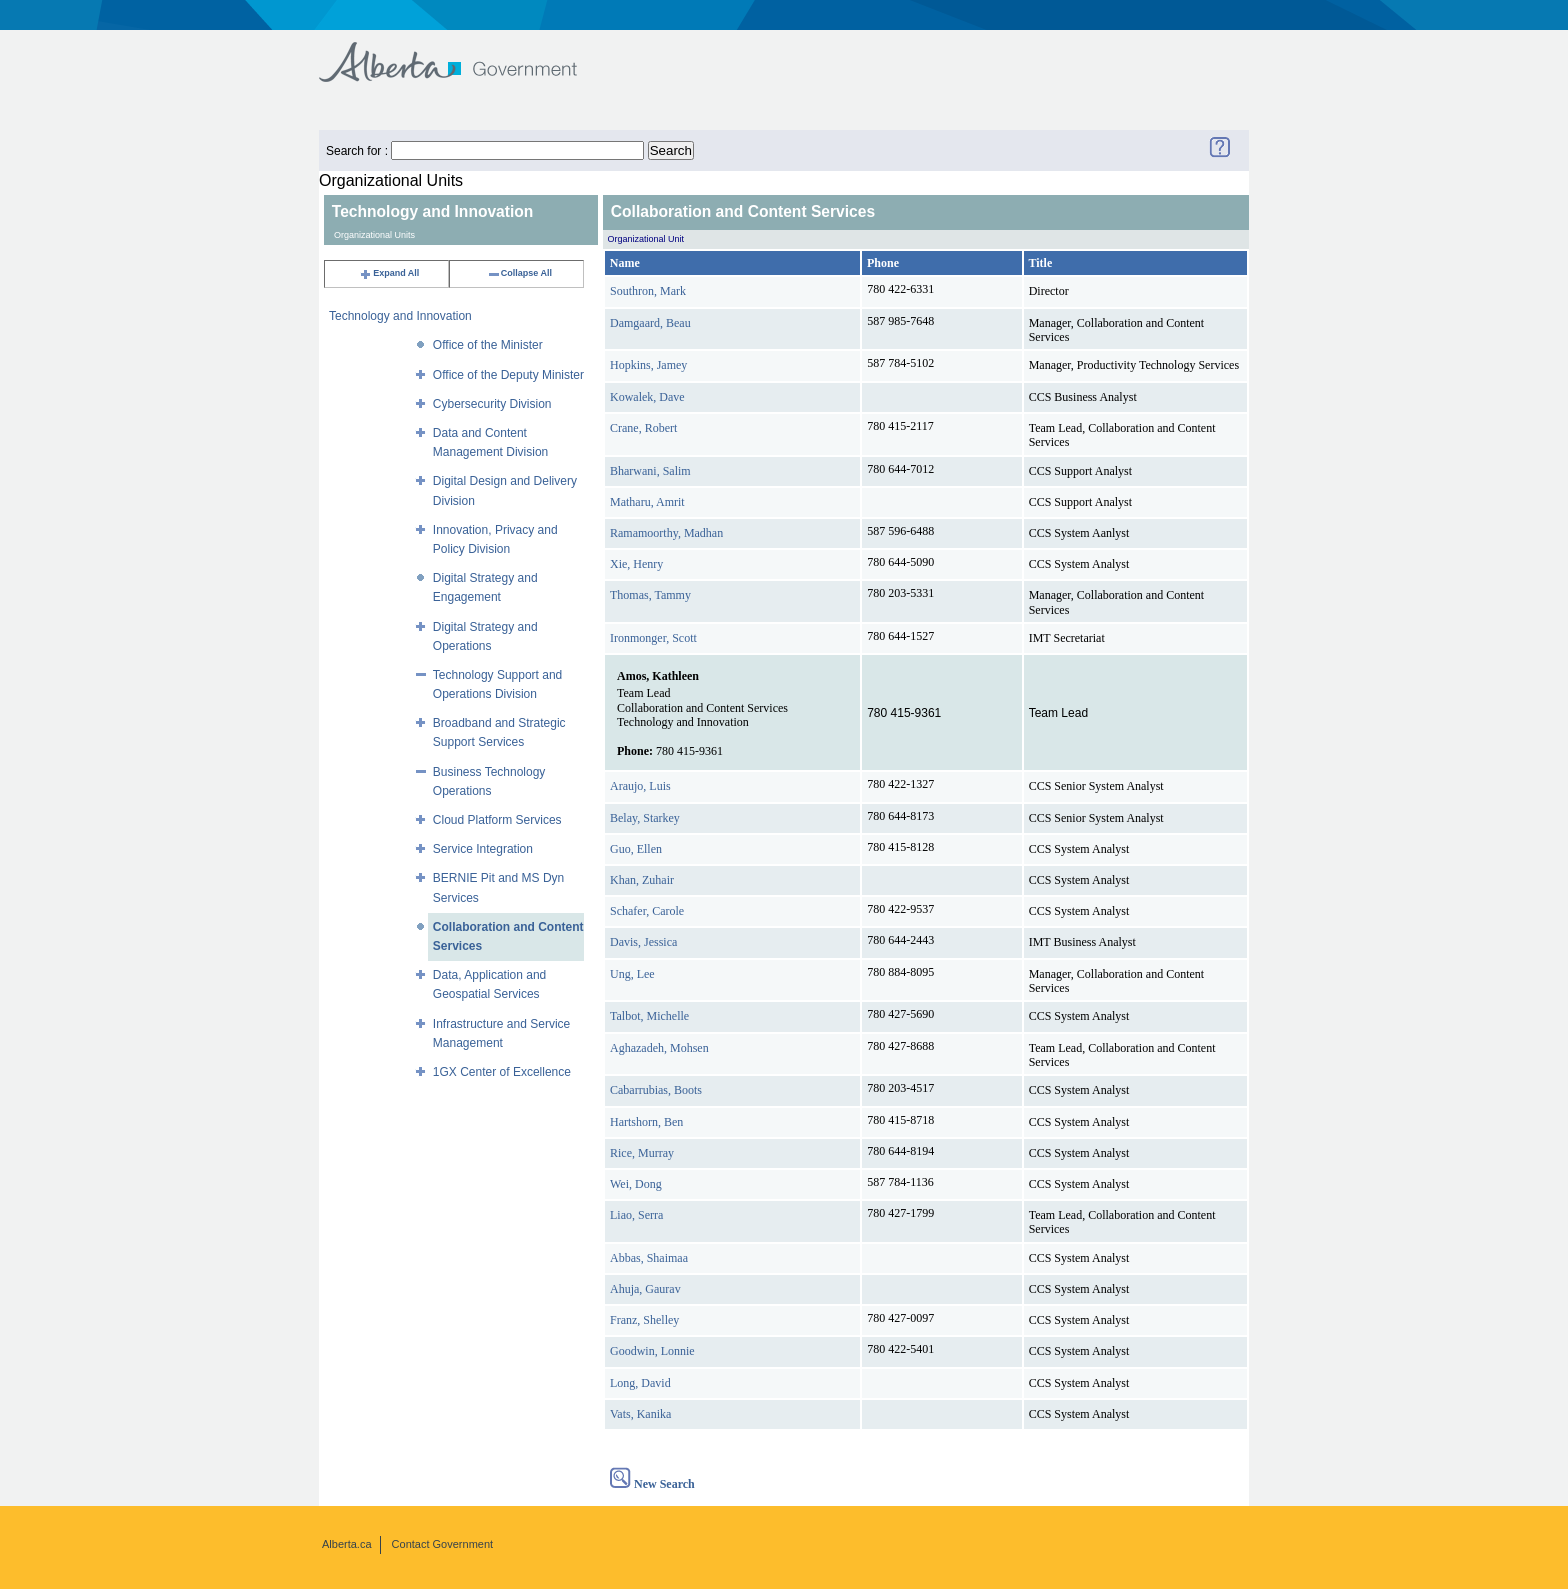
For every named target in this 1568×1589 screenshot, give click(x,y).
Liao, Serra (636, 1215)
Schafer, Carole (647, 911)
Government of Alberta (464, 52)
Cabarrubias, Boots (656, 1090)
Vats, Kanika (640, 1414)
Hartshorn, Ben (646, 1122)
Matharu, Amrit (647, 502)
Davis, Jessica (643, 942)
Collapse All (519, 273)
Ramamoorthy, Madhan (666, 533)
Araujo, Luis (640, 786)
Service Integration (483, 849)
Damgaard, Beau (650, 323)
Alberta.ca (347, 1544)
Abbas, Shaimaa (649, 1258)
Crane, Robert (643, 428)
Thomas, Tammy (650, 595)
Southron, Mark (648, 291)
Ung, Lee (632, 974)
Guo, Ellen (636, 849)
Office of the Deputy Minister (508, 375)
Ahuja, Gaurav (645, 1289)
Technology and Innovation (400, 316)
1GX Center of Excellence (502, 1072)
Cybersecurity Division (492, 404)
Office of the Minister (488, 345)
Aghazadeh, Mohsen (659, 1048)
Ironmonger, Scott (653, 638)
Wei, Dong (636, 1184)
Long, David (640, 1383)
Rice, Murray (642, 1153)
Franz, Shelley (644, 1320)
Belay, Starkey (645, 818)
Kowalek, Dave (647, 397)
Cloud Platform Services (497, 820)
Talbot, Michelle (649, 1016)
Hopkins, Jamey (648, 365)
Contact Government (443, 1544)
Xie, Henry (636, 564)
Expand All (389, 273)
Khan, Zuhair (642, 880)
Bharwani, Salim (650, 471)
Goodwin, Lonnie (652, 1351)
